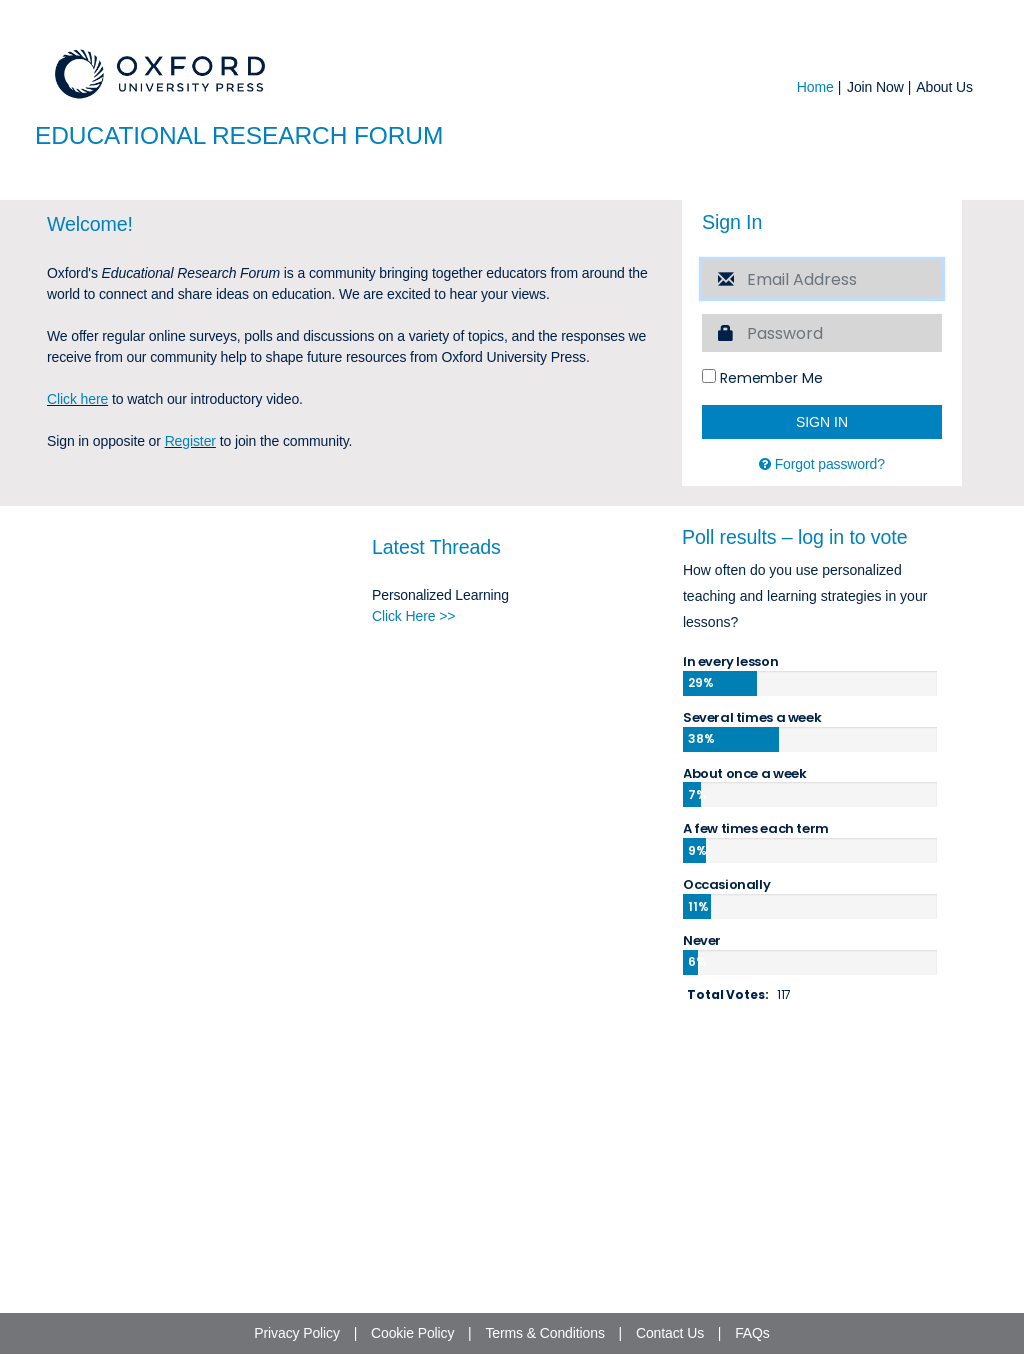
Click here (77, 620)
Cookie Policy (412, 1333)
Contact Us (670, 1333)
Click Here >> (413, 838)
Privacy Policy (297, 1333)
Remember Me (762, 599)
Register (190, 662)
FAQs (752, 1333)
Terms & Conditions (544, 1333)
